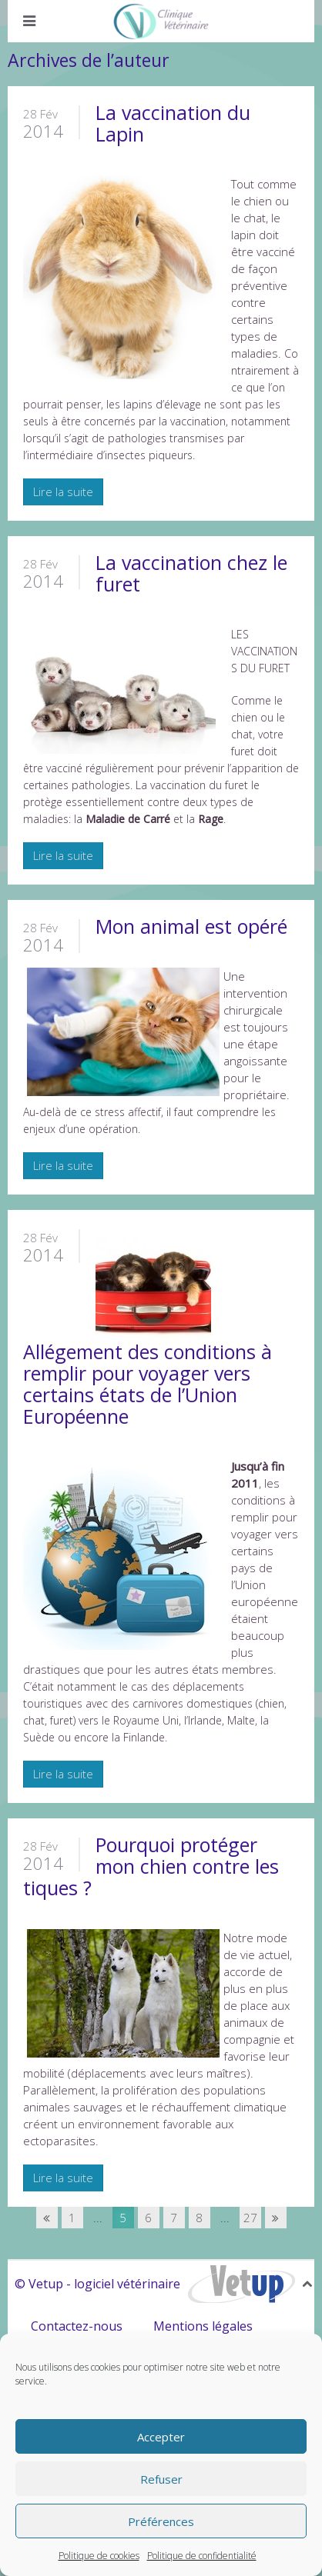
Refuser (161, 2479)
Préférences (161, 2521)
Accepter (161, 2436)
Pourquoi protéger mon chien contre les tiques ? (151, 1866)
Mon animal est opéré (191, 926)
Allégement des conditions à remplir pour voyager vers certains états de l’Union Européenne (147, 1383)
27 (250, 2217)
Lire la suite (63, 491)
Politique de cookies (99, 2555)
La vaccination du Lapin (173, 123)
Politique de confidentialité (202, 2555)
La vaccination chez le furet (191, 573)
